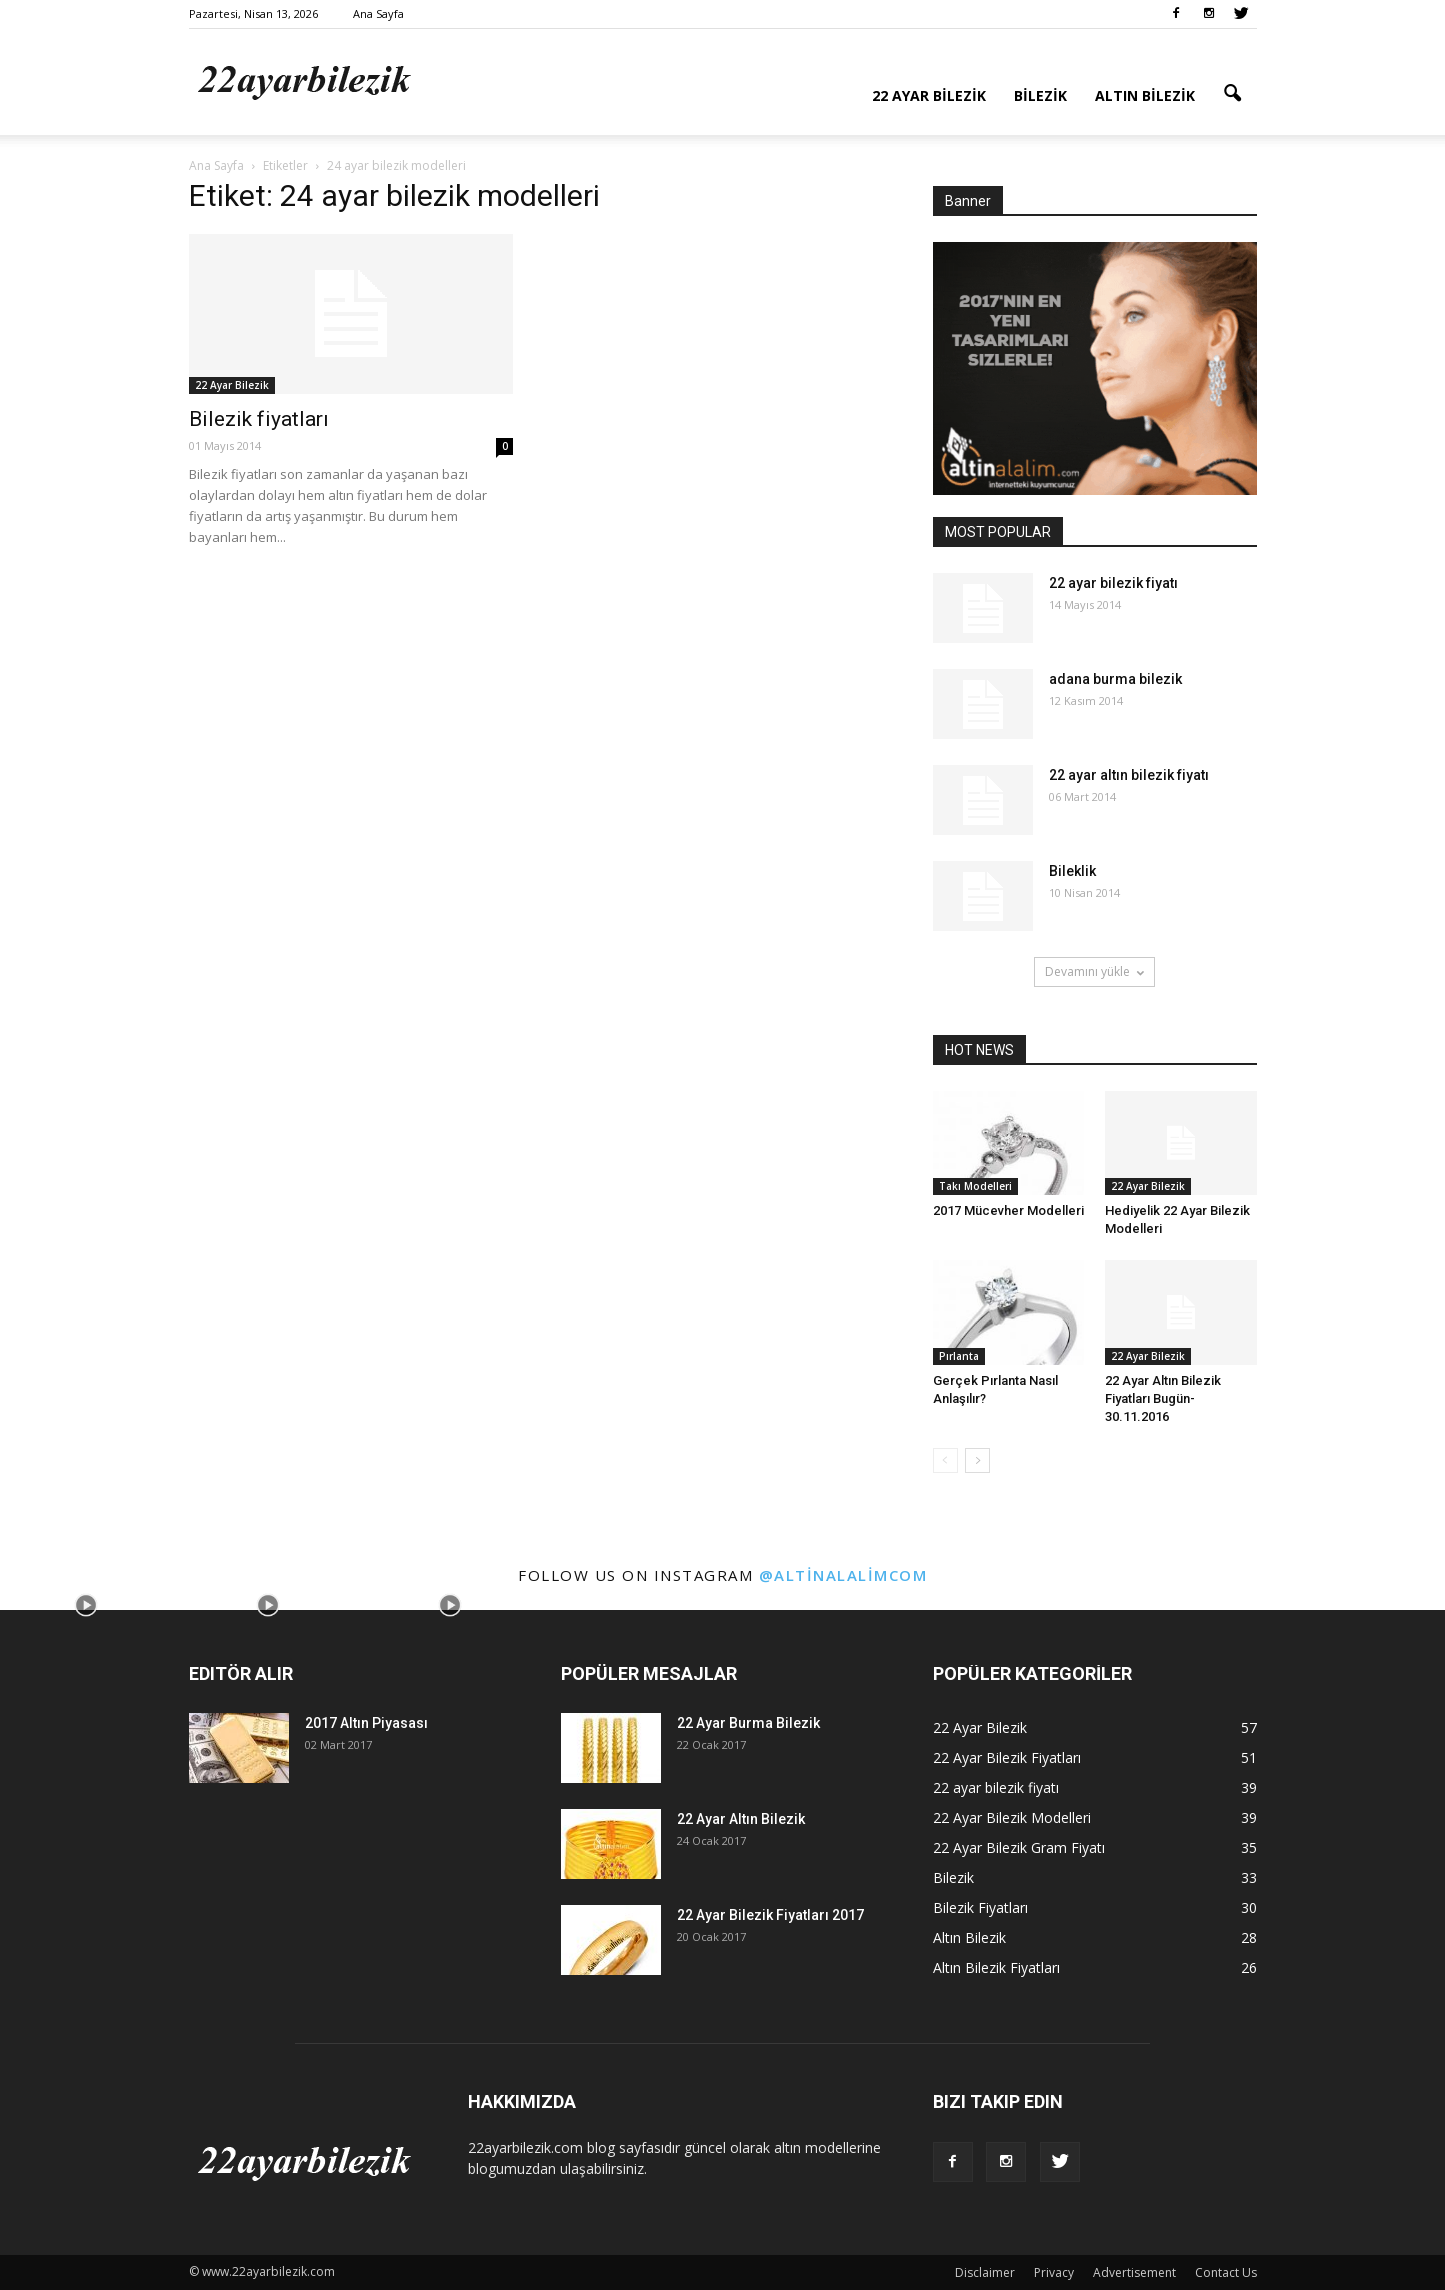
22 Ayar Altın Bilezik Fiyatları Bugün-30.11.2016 (1163, 1398)
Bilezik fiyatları (259, 419)
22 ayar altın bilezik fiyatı (1129, 775)
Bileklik (1072, 871)
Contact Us (1226, 2272)
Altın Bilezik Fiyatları (996, 1967)
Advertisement (1134, 2272)
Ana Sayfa (378, 13)
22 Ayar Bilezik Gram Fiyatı (1019, 1847)
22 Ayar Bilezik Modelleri (1012, 1817)
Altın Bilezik (1145, 95)
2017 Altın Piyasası (366, 1723)
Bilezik (1040, 95)
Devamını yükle (1094, 971)
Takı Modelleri (975, 1186)
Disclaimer (985, 2272)
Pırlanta (959, 1356)
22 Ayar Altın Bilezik (741, 1819)
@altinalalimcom (843, 1575)
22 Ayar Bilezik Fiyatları (1007, 1757)
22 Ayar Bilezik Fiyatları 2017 (770, 1915)
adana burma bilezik (1115, 679)
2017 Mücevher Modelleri (1008, 1210)
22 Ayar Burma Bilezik (748, 1723)
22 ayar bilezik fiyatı (1113, 583)
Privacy (1054, 2272)
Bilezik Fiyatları (980, 1907)
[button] (1233, 94)
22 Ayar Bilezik (929, 95)
